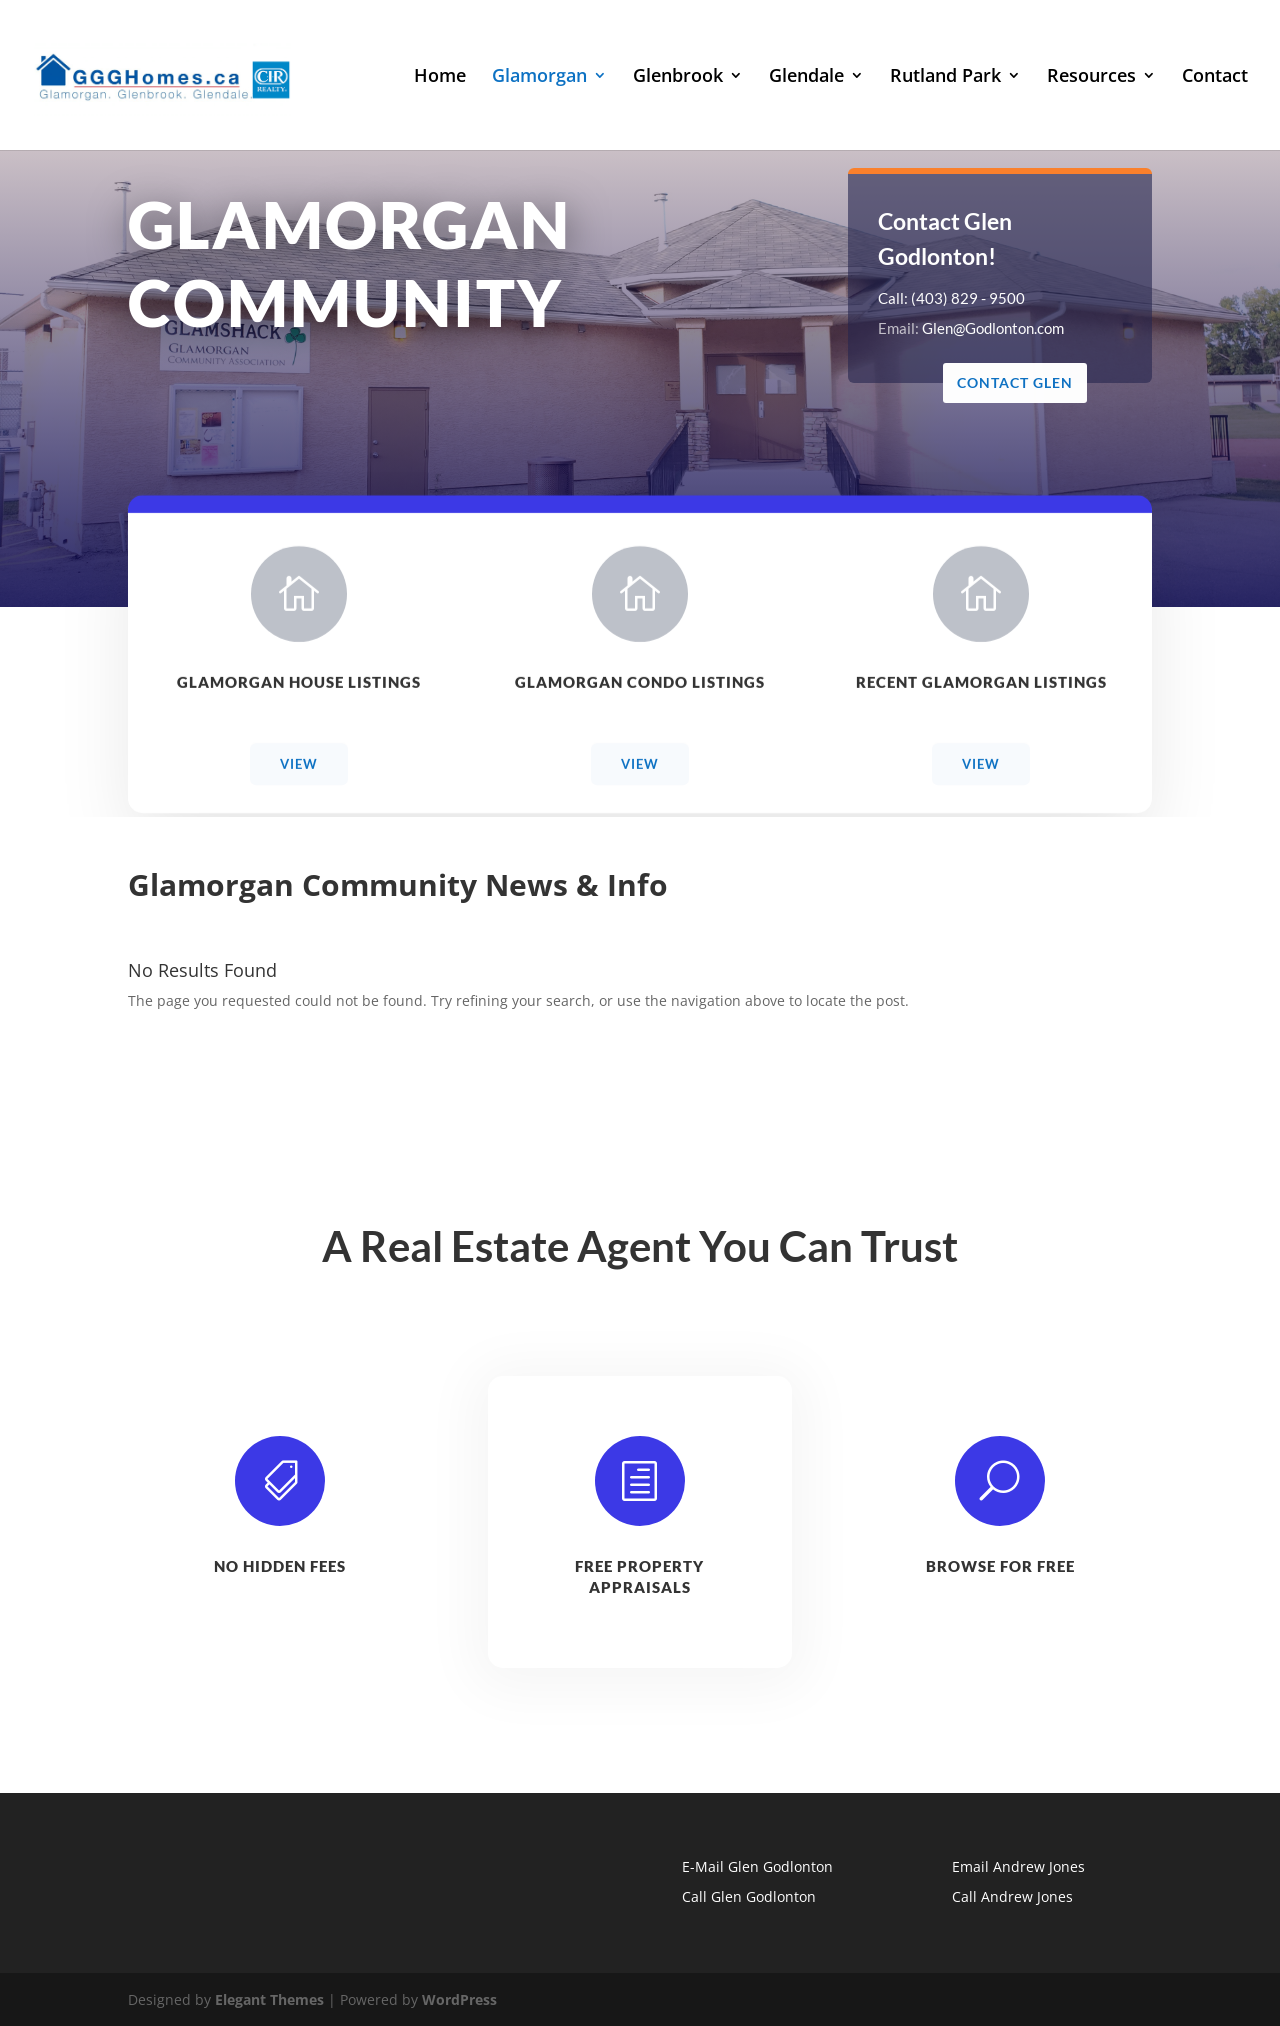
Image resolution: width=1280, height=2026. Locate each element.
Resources (1091, 77)
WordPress (459, 1999)
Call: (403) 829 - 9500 (953, 298)
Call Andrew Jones (1012, 1896)
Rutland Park (945, 77)
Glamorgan (539, 77)
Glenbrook (678, 77)
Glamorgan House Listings (299, 687)
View (299, 769)
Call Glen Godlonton (749, 1896)
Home (440, 77)
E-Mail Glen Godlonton (757, 1866)
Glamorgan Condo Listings (640, 687)
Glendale (806, 77)
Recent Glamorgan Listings (981, 687)
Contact (1215, 77)
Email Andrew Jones (1018, 1866)
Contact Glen (1015, 382)
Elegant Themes (269, 1999)
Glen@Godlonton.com (993, 328)
